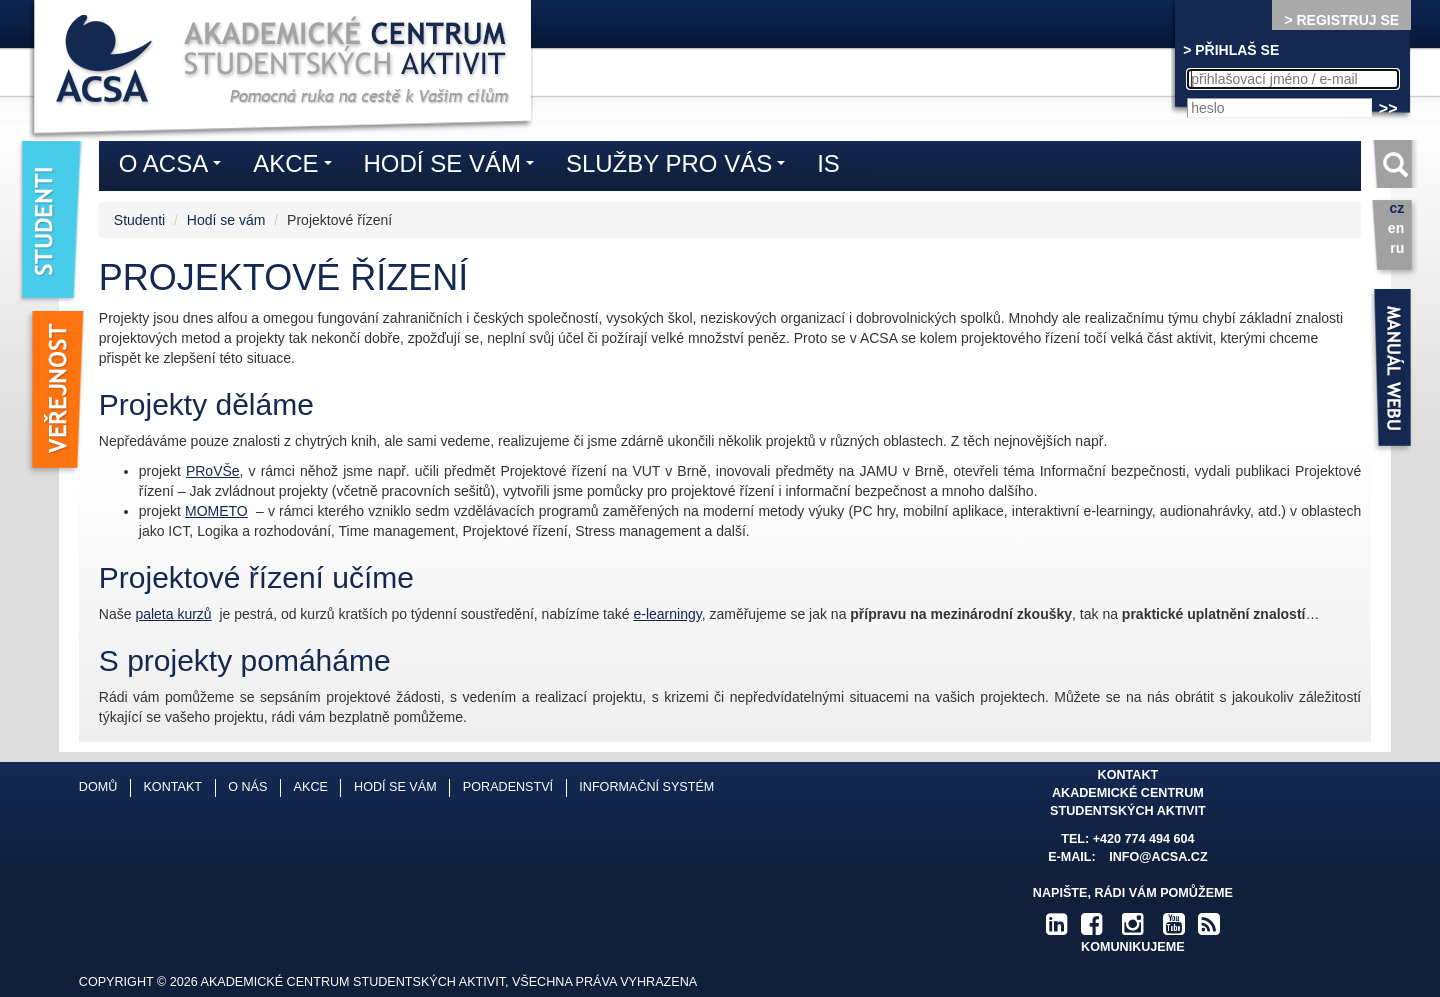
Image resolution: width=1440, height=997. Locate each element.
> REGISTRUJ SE (1341, 20)
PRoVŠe (213, 471)
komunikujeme (1133, 947)
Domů (98, 787)
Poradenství (508, 787)
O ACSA (175, 167)
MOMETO (216, 511)
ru (1397, 248)
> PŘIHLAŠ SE (1231, 50)
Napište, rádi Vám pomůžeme (1133, 893)
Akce (297, 167)
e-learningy (667, 614)
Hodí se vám (226, 220)
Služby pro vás (680, 167)
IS (828, 163)
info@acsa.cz (1158, 857)
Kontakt (172, 787)
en (1396, 228)
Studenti (139, 220)
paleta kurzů (173, 614)
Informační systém (646, 787)
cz (1396, 208)
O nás (247, 787)
